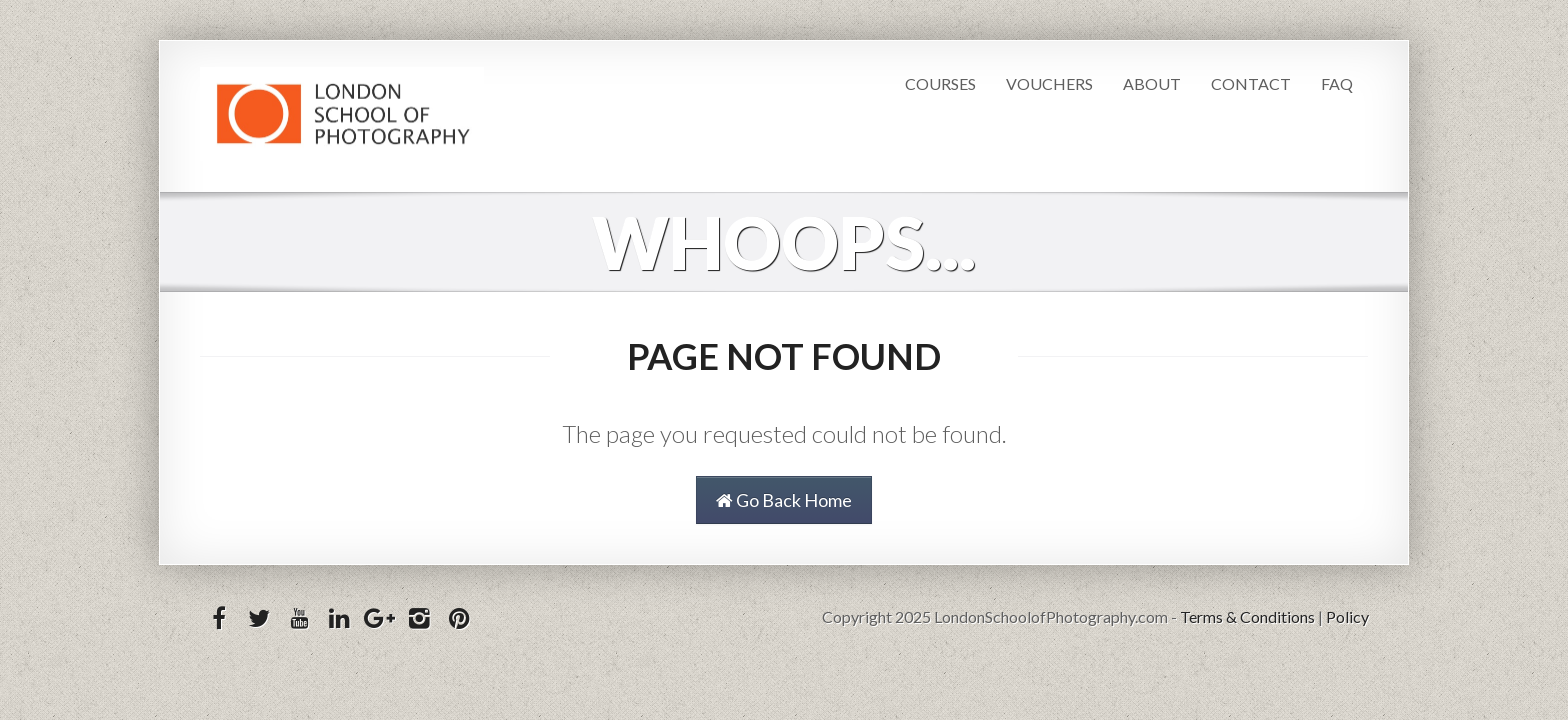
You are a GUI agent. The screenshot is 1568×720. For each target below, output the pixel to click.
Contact (1251, 83)
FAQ (1337, 83)
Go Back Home (784, 500)
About (1152, 83)
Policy (1347, 616)
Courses (940, 83)
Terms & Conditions (1247, 616)
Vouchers (1049, 83)
